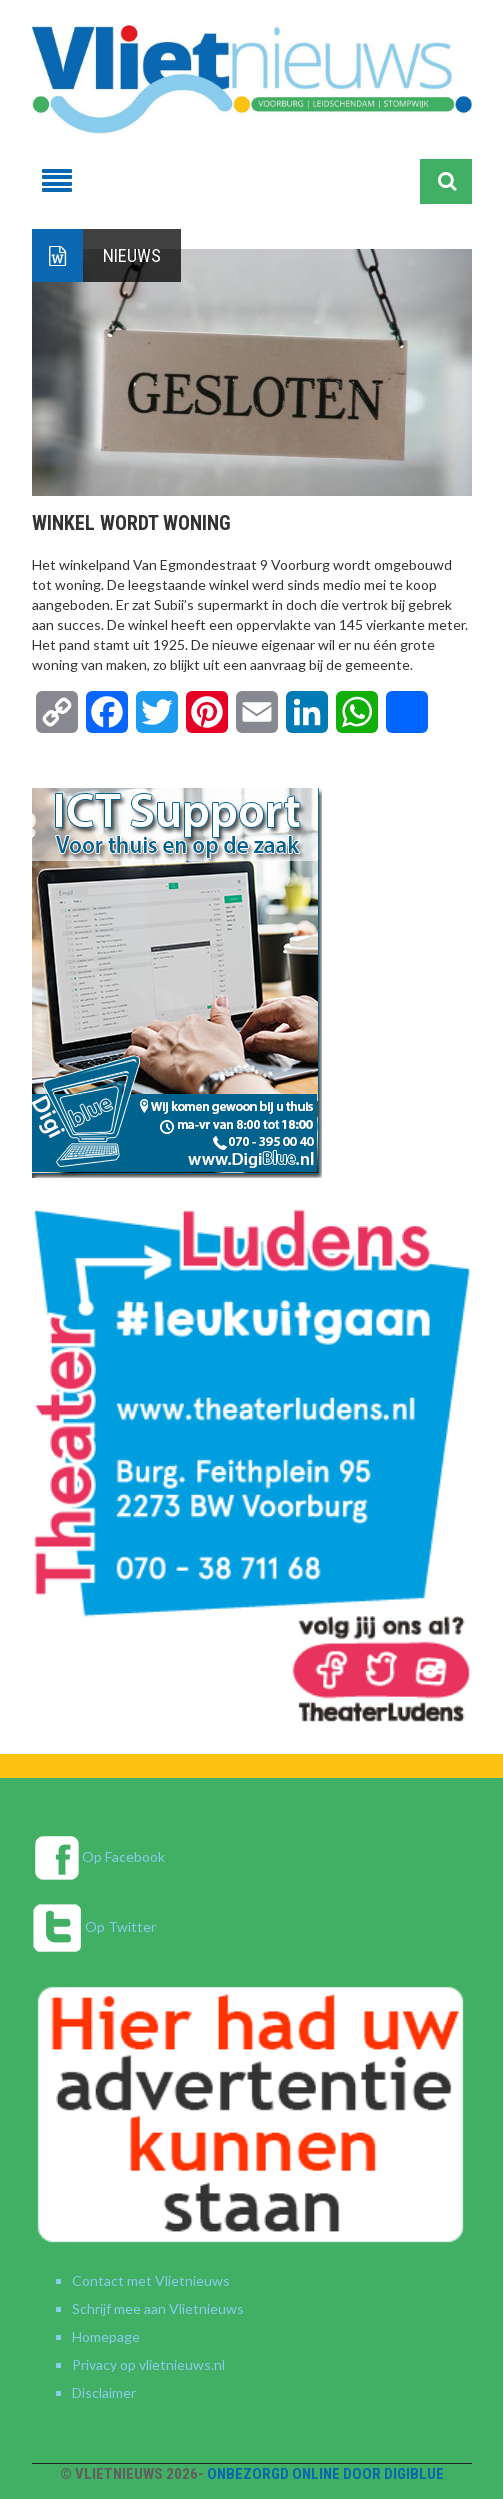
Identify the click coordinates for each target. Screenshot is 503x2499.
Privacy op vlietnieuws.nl (148, 2364)
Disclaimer (104, 2392)
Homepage (106, 2336)
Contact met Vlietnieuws (151, 2280)
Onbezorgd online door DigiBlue (325, 2474)
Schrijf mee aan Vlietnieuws (158, 2308)
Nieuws (132, 255)
